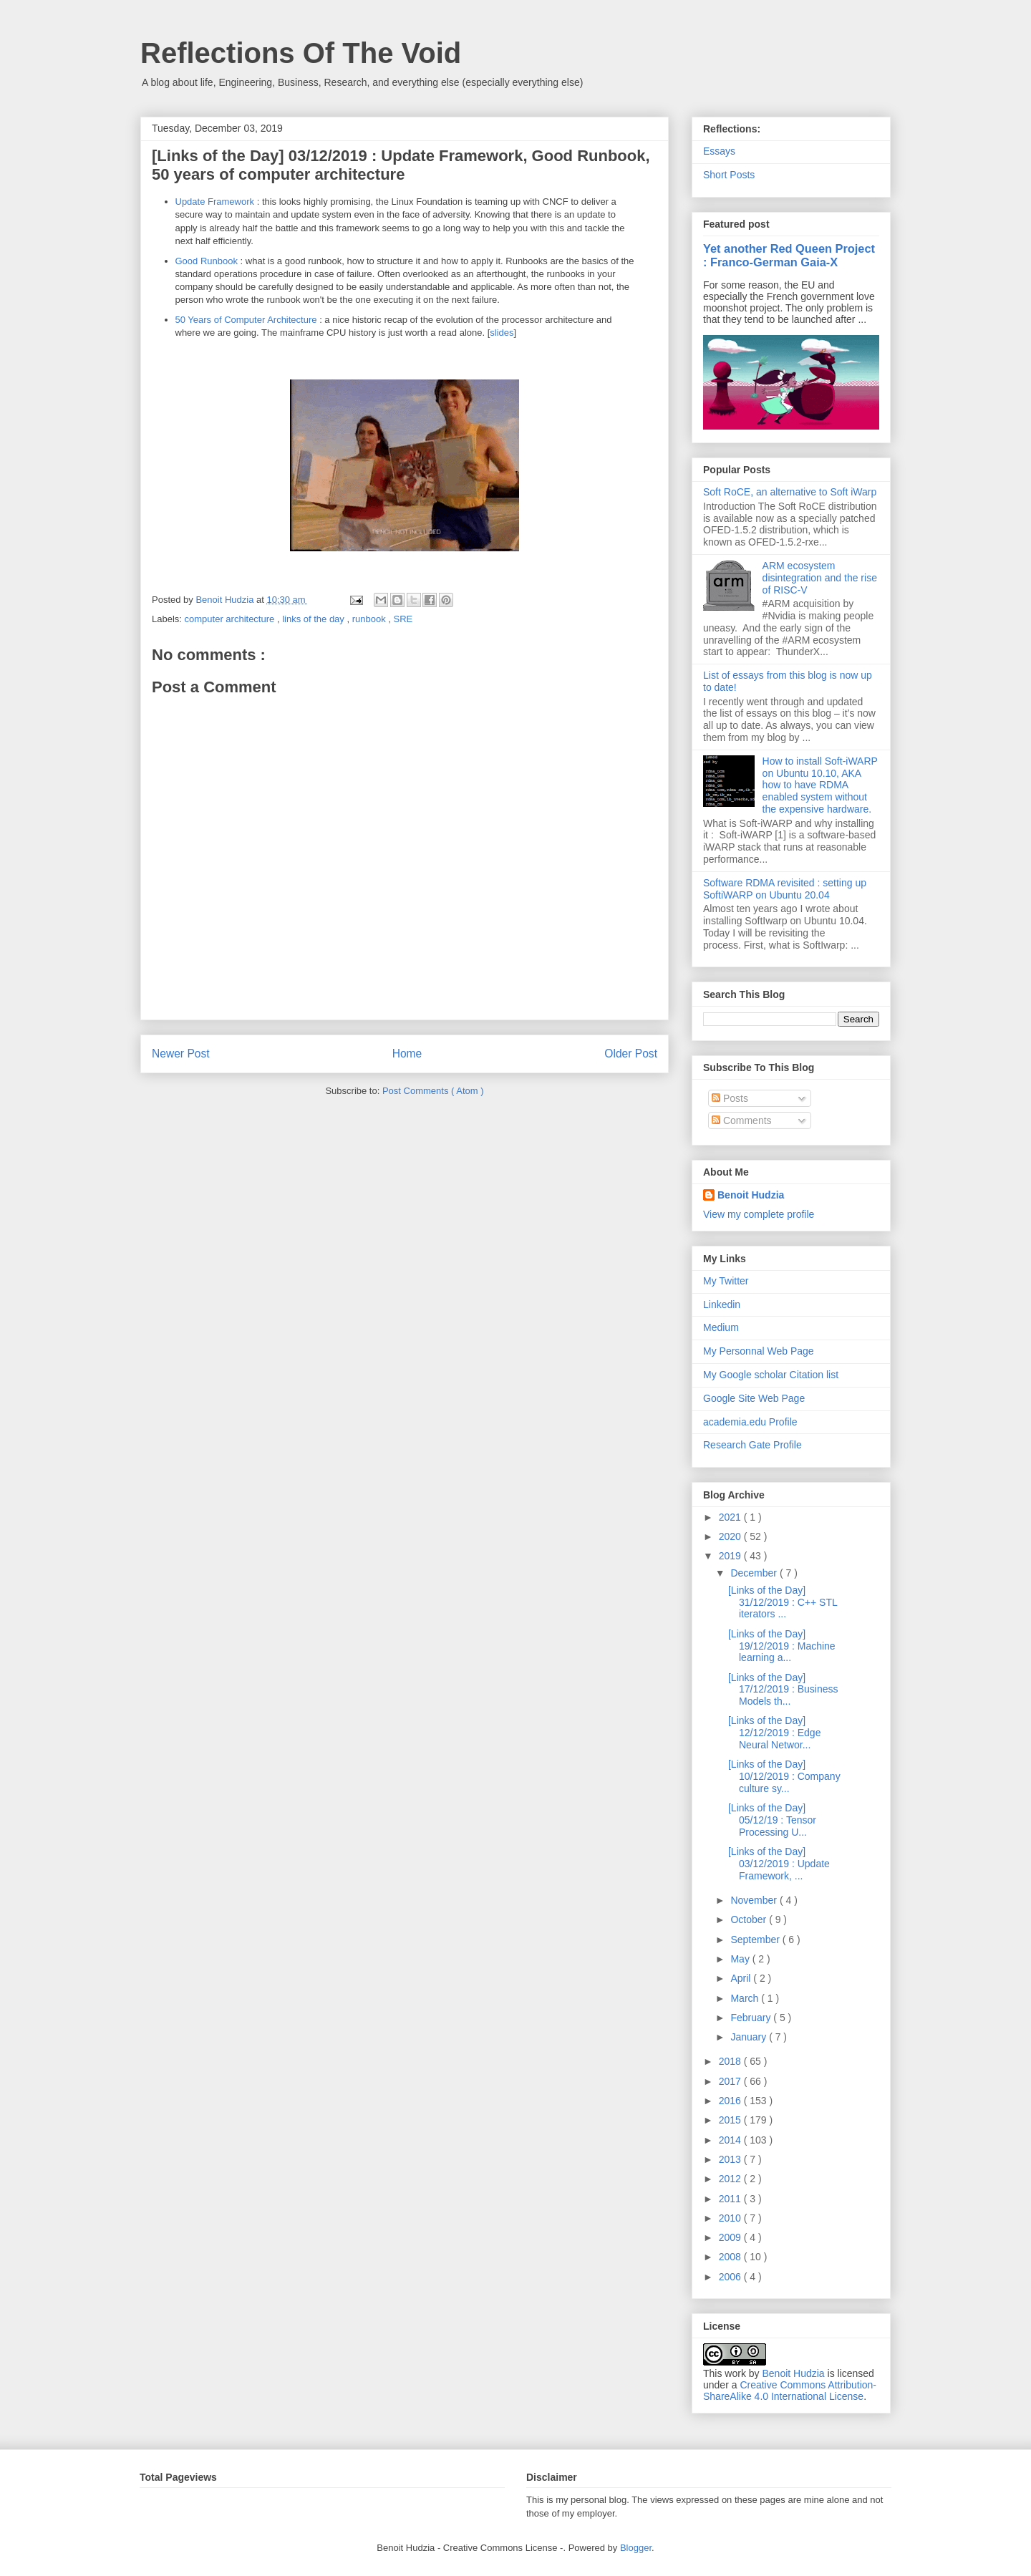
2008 (731, 2256)
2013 (731, 2159)
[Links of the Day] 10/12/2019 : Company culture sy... (784, 1776)
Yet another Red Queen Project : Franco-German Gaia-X (789, 255)
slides (501, 332)
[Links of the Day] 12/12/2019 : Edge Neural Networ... (774, 1733)
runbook (370, 619)
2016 (731, 2100)
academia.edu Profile (750, 1422)
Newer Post (181, 1053)
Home (407, 1053)
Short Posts (729, 174)
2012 (731, 2178)
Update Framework (215, 201)
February (751, 2017)
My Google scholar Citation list (770, 1374)
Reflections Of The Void (300, 53)
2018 (731, 2061)
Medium (721, 1327)
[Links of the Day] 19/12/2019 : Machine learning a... (782, 1646)
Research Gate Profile (752, 1445)
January (749, 2037)
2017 (731, 2081)
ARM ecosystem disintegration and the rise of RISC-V (820, 578)
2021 (731, 1517)
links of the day (314, 619)
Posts (730, 1098)
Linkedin (721, 1304)
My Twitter (726, 1281)
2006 (731, 2276)
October (749, 1919)
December (754, 1573)
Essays (719, 151)
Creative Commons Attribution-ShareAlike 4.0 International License (789, 2390)
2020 (731, 1536)
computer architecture (231, 619)
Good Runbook (206, 261)
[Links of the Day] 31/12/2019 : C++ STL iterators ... (782, 1602)
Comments (742, 1120)
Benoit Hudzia (750, 1195)
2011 (731, 2198)
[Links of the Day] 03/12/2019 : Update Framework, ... (779, 1864)
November (754, 1900)
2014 (731, 2140)
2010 (731, 2218)
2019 (731, 1555)
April (741, 1978)
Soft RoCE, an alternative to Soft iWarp (789, 492)
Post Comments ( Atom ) (433, 1090)
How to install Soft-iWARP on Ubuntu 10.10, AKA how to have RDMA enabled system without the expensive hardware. (820, 785)
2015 (731, 2120)
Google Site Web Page (754, 1398)
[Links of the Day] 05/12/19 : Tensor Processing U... (772, 1820)
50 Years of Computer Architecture (246, 319)
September (756, 1939)
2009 (731, 2237)
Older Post (630, 1053)
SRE (403, 619)
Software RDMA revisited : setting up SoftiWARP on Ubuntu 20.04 (784, 889)
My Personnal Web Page (758, 1351)
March (745, 1998)
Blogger (636, 2547)
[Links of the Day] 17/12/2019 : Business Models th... (783, 1690)
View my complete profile (758, 1214)
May (741, 1959)
